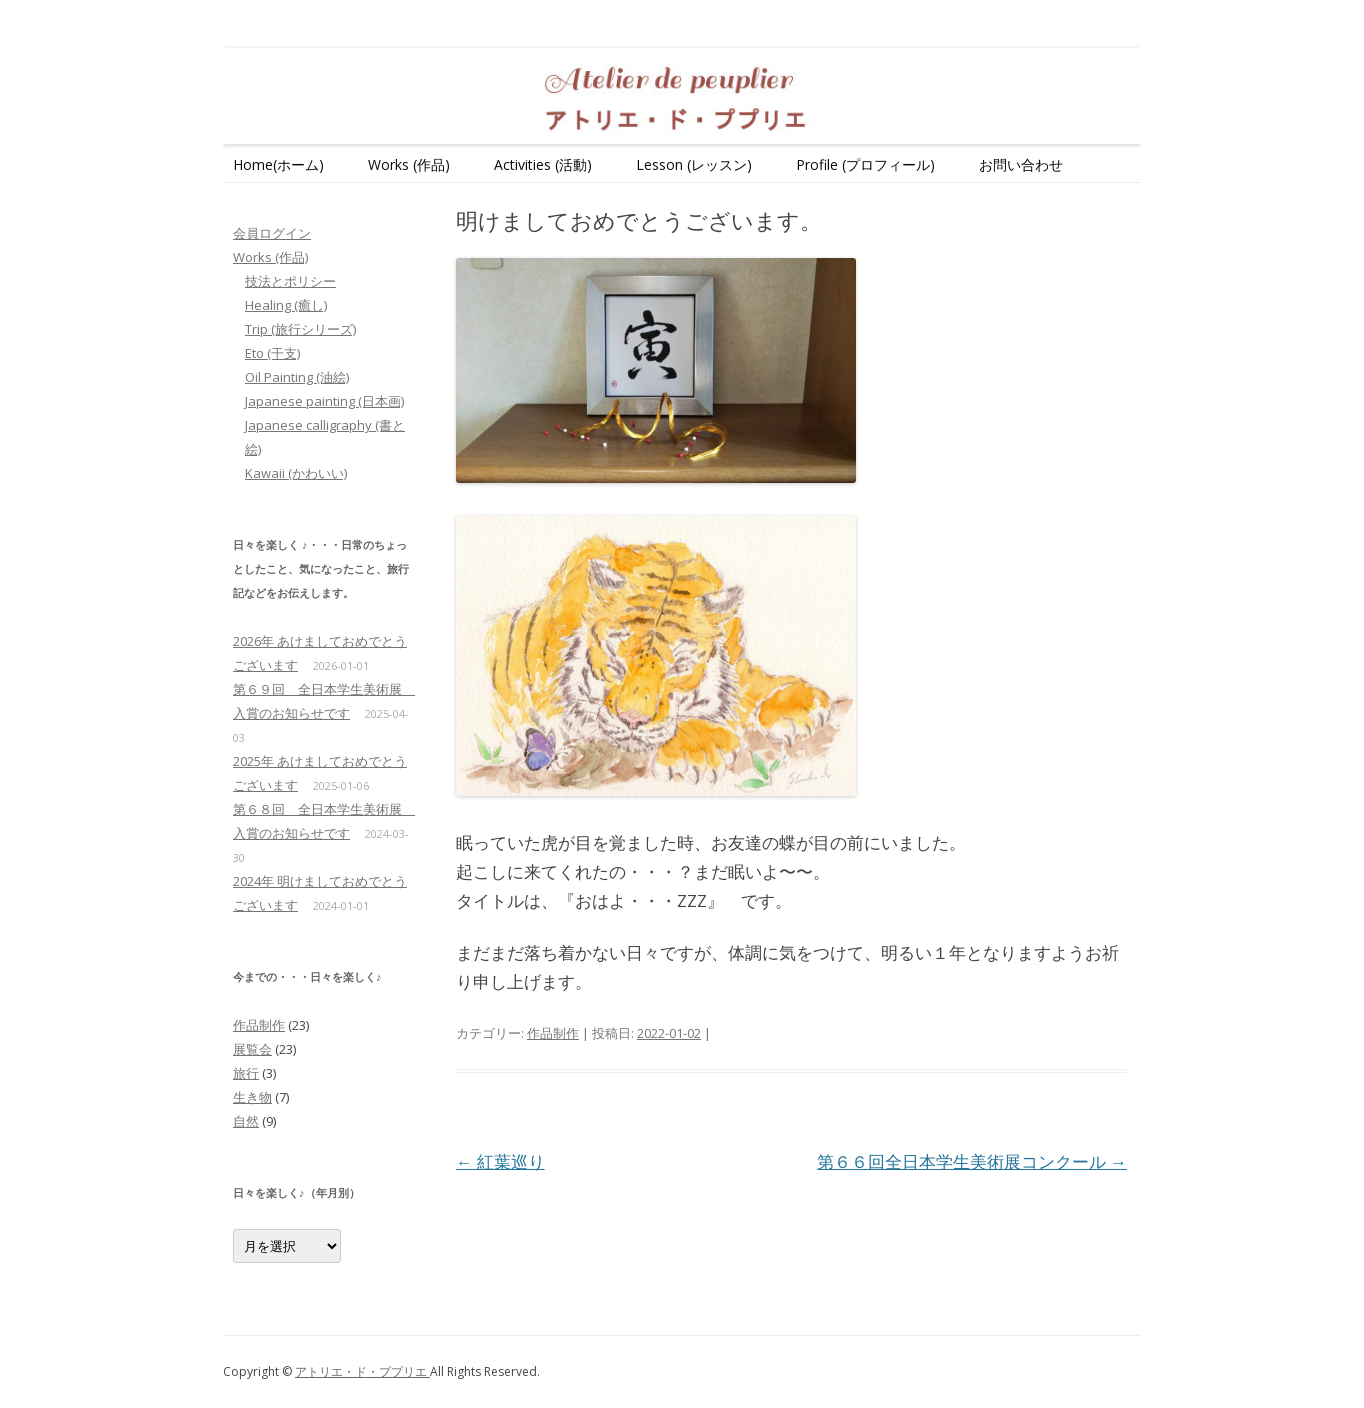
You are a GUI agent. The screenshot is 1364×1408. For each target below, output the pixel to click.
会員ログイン (272, 233)
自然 (246, 1121)
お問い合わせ (1021, 164)
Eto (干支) (272, 353)
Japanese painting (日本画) (324, 401)
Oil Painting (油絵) (297, 377)
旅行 (246, 1073)
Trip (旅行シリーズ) (300, 329)
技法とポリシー (290, 281)
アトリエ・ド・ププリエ (362, 1371)
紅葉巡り (500, 1161)
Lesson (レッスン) (694, 164)
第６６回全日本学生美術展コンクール (972, 1161)
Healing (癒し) (286, 305)
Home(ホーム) (278, 164)
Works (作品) (409, 164)
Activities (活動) (543, 164)
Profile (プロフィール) (865, 164)
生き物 (252, 1097)
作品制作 (553, 1033)
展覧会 (252, 1049)
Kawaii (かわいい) (296, 473)
